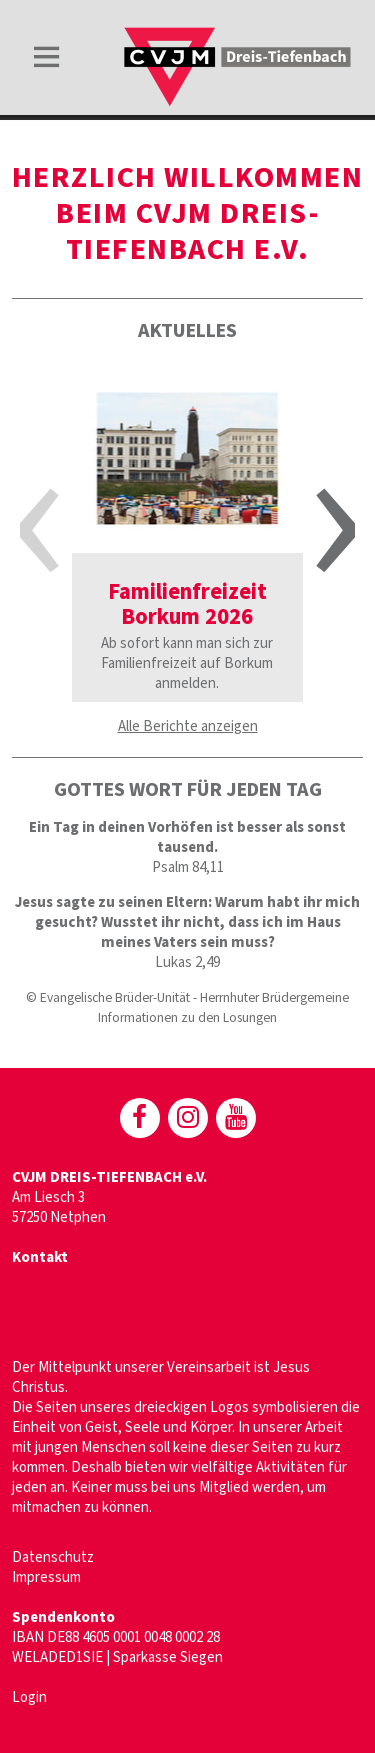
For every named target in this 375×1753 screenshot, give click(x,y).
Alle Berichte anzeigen (188, 726)
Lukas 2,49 (187, 962)
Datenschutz (53, 1557)
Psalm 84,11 (188, 867)
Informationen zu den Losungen (187, 1017)
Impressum (46, 1577)
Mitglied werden (249, 1487)
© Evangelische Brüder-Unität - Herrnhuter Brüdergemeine (187, 997)
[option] (187, 532)
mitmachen (46, 1507)
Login (29, 1697)
